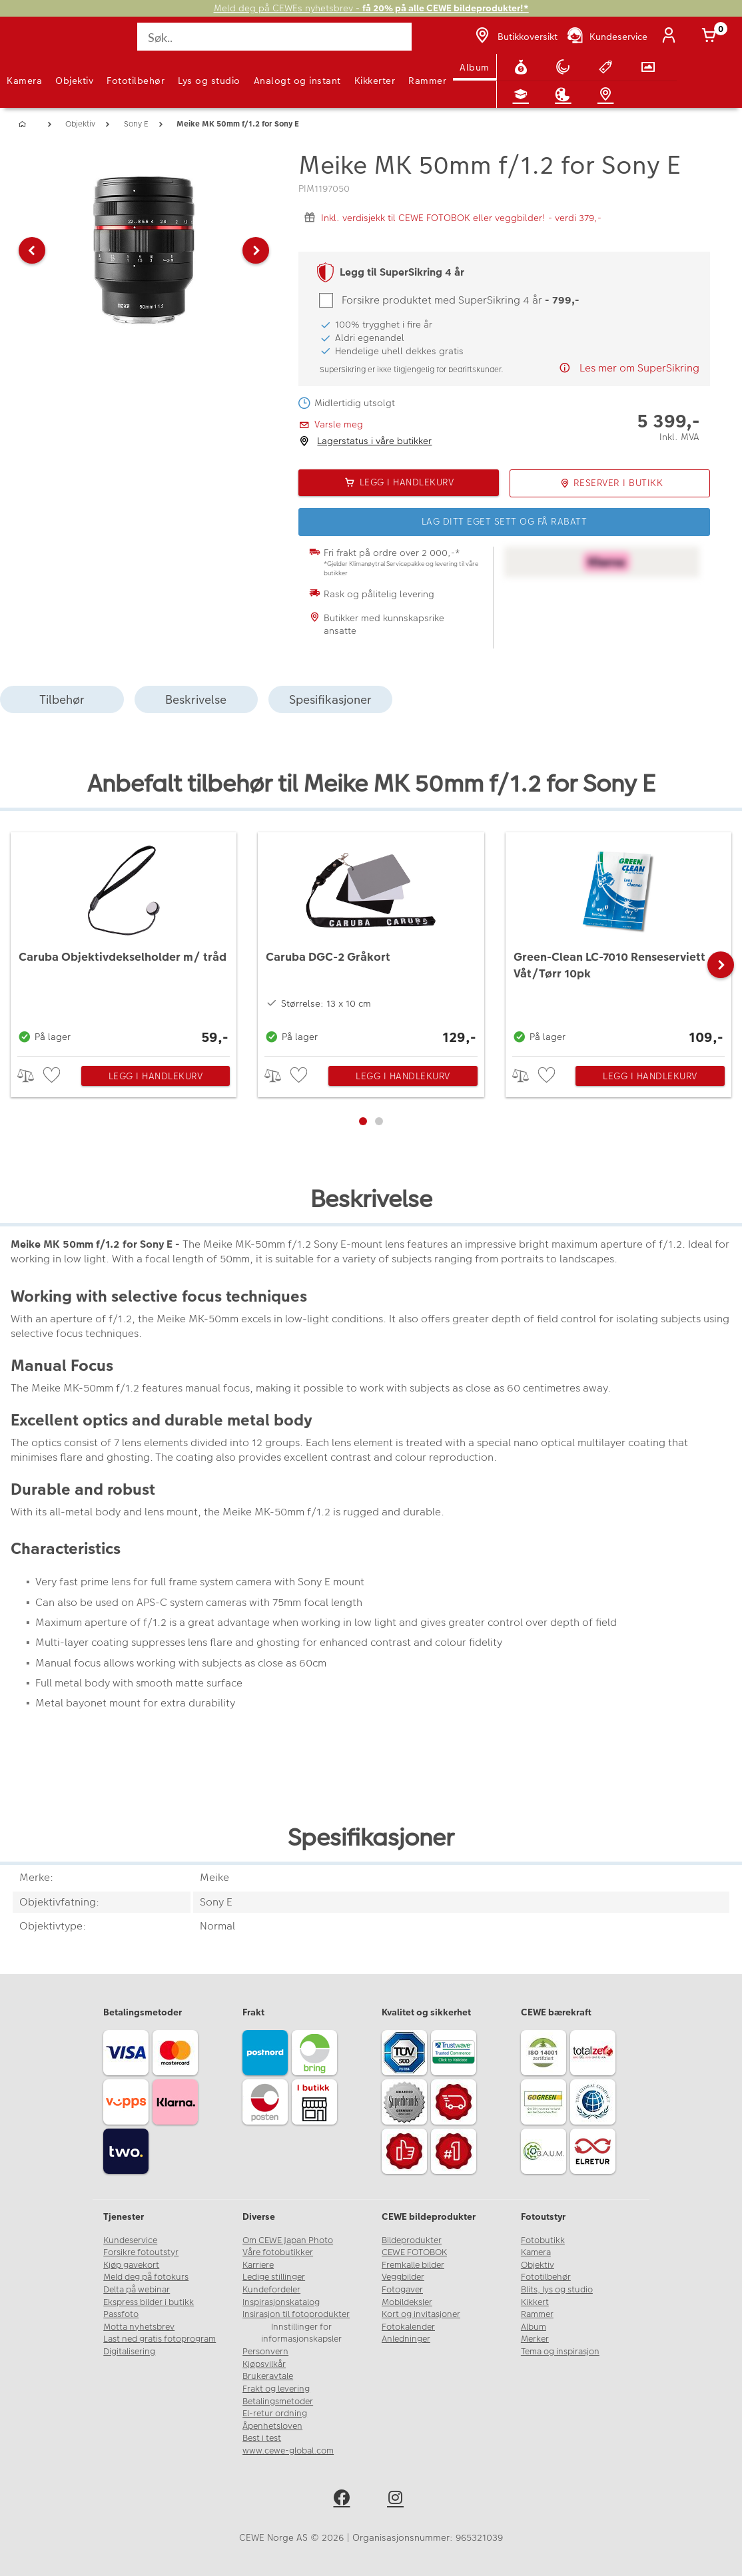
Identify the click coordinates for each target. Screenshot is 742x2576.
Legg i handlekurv (156, 1076)
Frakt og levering (276, 2389)
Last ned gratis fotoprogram (159, 2339)
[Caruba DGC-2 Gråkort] (371, 940)
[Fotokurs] (523, 94)
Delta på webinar (136, 2290)
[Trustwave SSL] (455, 2054)
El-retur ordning (274, 2414)
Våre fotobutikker (277, 2252)
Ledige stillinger (273, 2277)
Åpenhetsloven (272, 2426)
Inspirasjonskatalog (281, 2302)
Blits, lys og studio (557, 2290)
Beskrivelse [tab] (195, 699)
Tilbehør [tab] (62, 699)
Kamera (24, 80)
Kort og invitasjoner (421, 2314)
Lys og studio (209, 80)
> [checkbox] (30, 1075)
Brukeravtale (267, 2376)
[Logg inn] (671, 36)
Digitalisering (129, 2352)
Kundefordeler (271, 2290)
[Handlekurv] (711, 36)
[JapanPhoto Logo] (38, 44)
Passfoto (121, 2314)
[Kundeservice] (606, 36)
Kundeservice (130, 2240)
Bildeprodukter (412, 2240)
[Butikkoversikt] (514, 36)
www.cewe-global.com (288, 2451)
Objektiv (74, 80)
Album (475, 67)
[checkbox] (53, 1076)
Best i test (261, 2438)
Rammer (427, 80)
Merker (535, 2339)
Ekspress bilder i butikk (148, 2302)
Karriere (258, 2265)
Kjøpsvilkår (264, 2364)
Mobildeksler (407, 2302)
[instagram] (398, 2499)
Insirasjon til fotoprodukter (296, 2314)
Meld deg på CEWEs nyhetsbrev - (371, 8)
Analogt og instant (297, 80)
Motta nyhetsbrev (139, 2327)
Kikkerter (375, 80)
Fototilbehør (136, 80)
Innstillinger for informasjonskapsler (301, 2333)
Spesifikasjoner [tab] (330, 699)
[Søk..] (274, 37)
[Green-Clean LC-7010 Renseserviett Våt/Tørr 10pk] (618, 940)
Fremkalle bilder (413, 2265)
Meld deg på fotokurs (145, 2277)
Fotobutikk (543, 2240)
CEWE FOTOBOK (414, 2252)
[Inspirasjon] (565, 94)
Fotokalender (408, 2327)
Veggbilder (403, 2277)
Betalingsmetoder (277, 2402)
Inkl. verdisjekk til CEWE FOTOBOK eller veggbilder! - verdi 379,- (461, 217)
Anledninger (406, 2339)
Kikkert (535, 2302)
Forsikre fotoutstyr (141, 2252)
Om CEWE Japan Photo (287, 2240)
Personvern (265, 2352)
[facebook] (344, 2499)
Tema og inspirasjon (560, 2352)
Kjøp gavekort (131, 2265)
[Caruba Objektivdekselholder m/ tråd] (123, 940)
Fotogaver (402, 2290)
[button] (32, 250)
